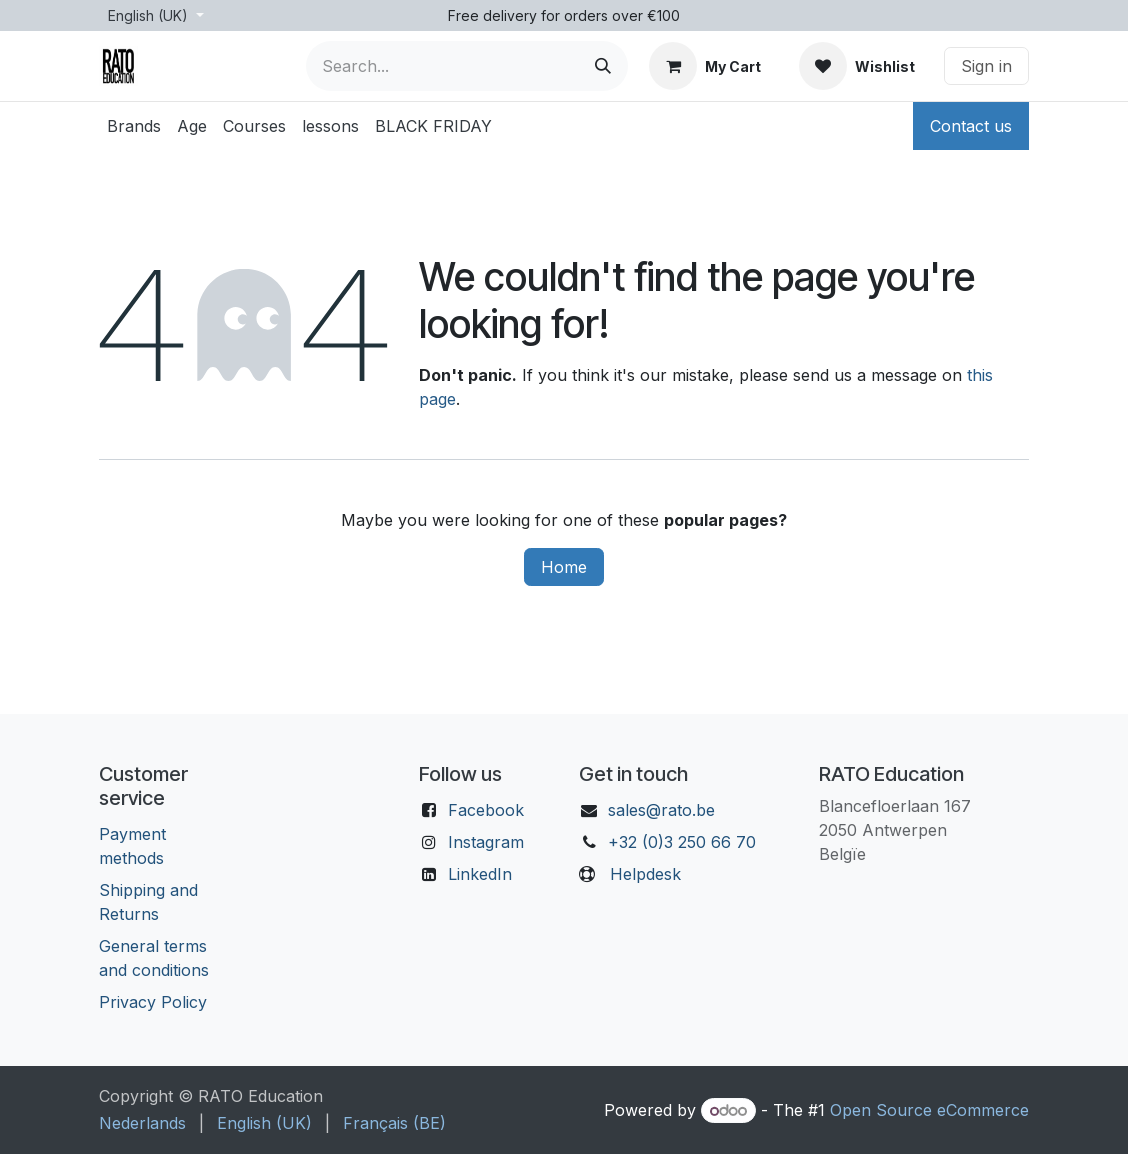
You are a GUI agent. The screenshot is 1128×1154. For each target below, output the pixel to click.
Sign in (986, 66)
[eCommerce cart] (705, 66)
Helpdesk (645, 874)
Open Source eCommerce (929, 1110)
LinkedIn (480, 874)
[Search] (603, 66)
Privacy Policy (153, 1002)
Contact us (971, 126)
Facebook (486, 810)
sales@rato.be (661, 810)
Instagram (486, 842)
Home (564, 567)
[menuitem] (134, 126)
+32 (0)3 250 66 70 (682, 842)
